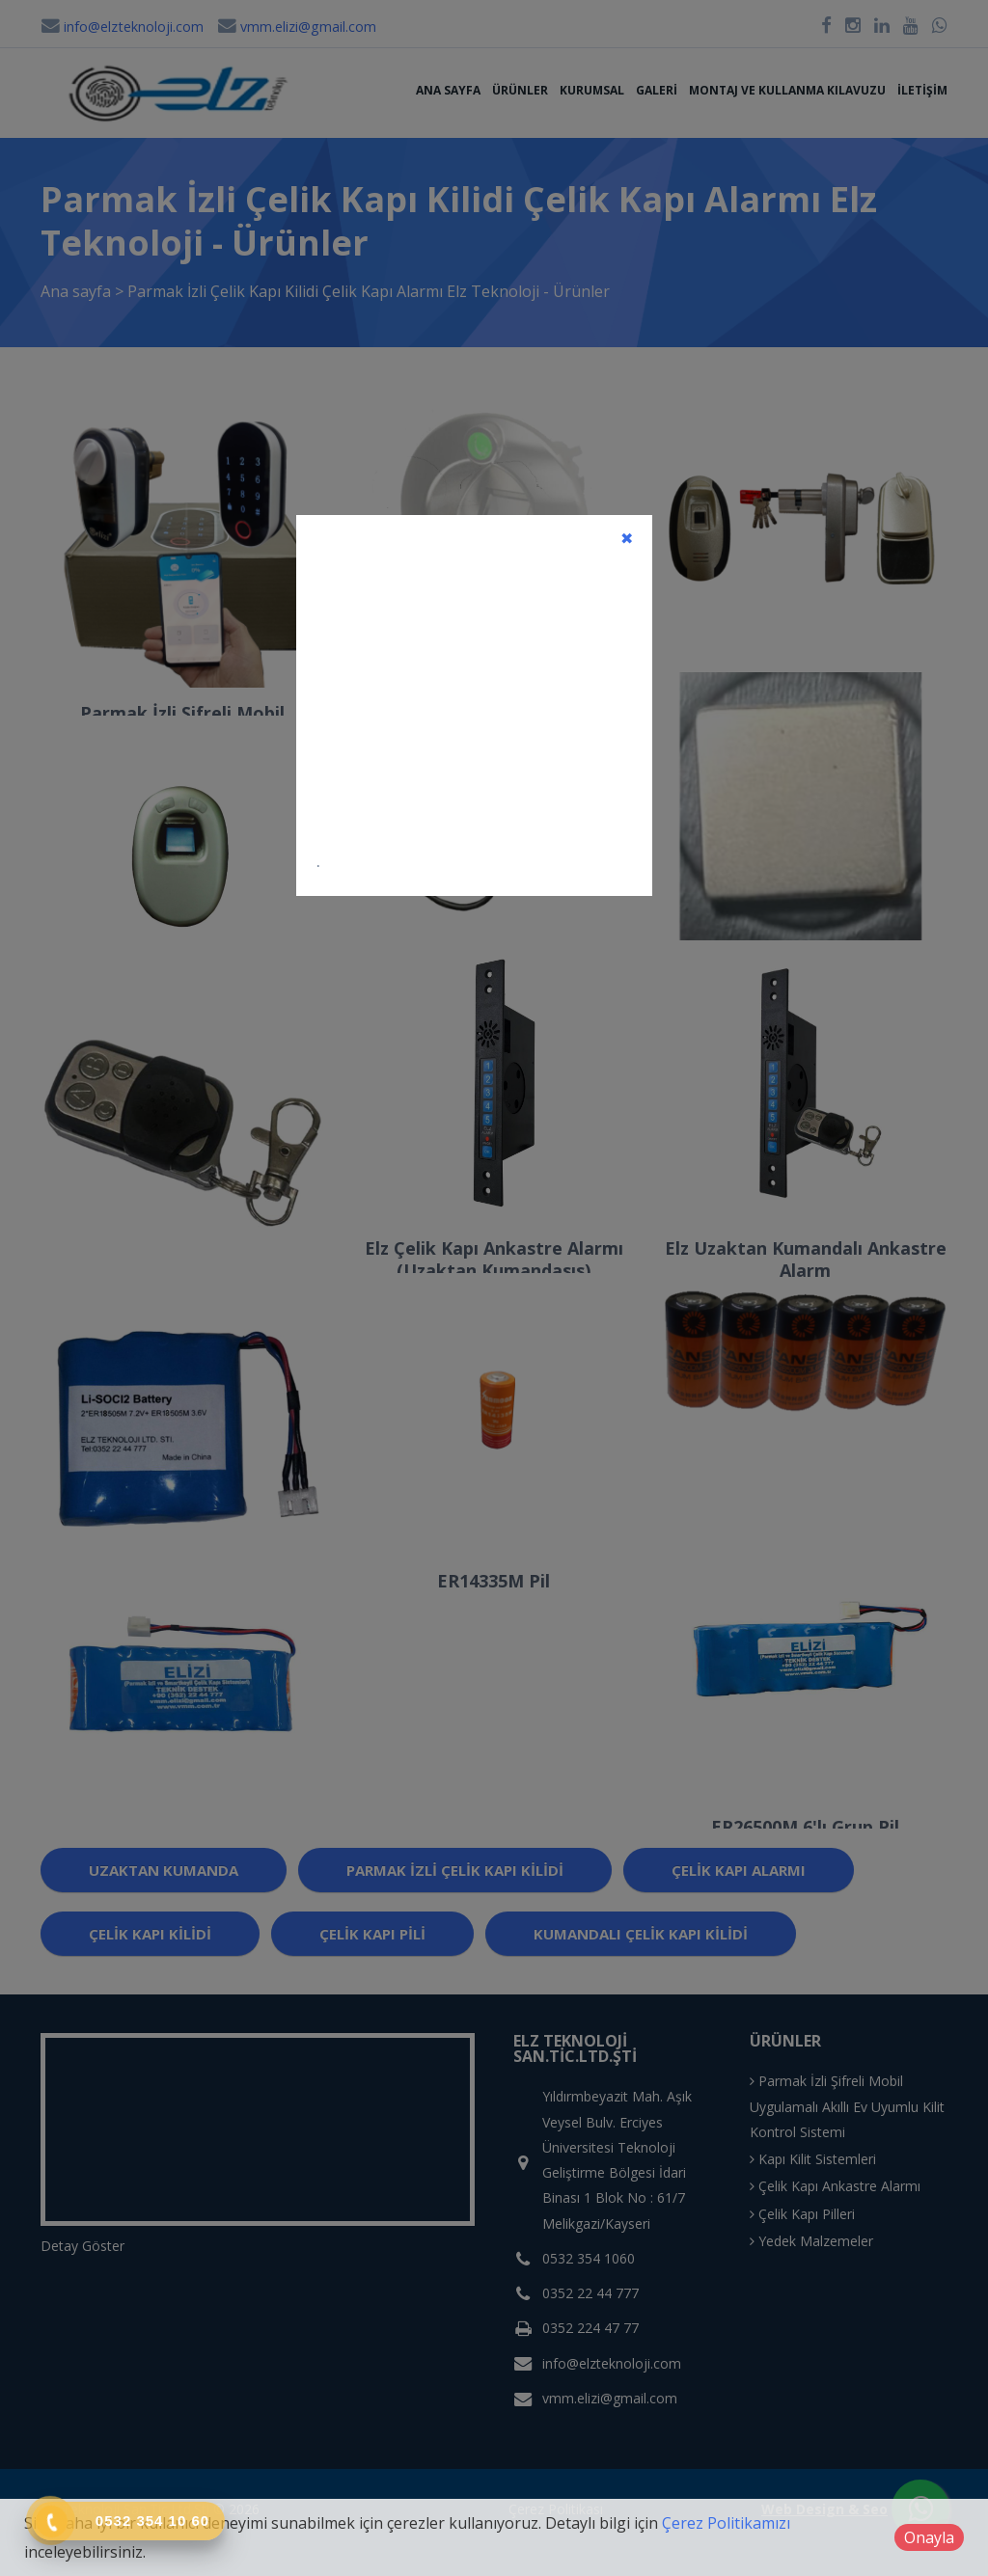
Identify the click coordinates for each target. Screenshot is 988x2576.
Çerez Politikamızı (726, 2523)
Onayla (929, 2537)
